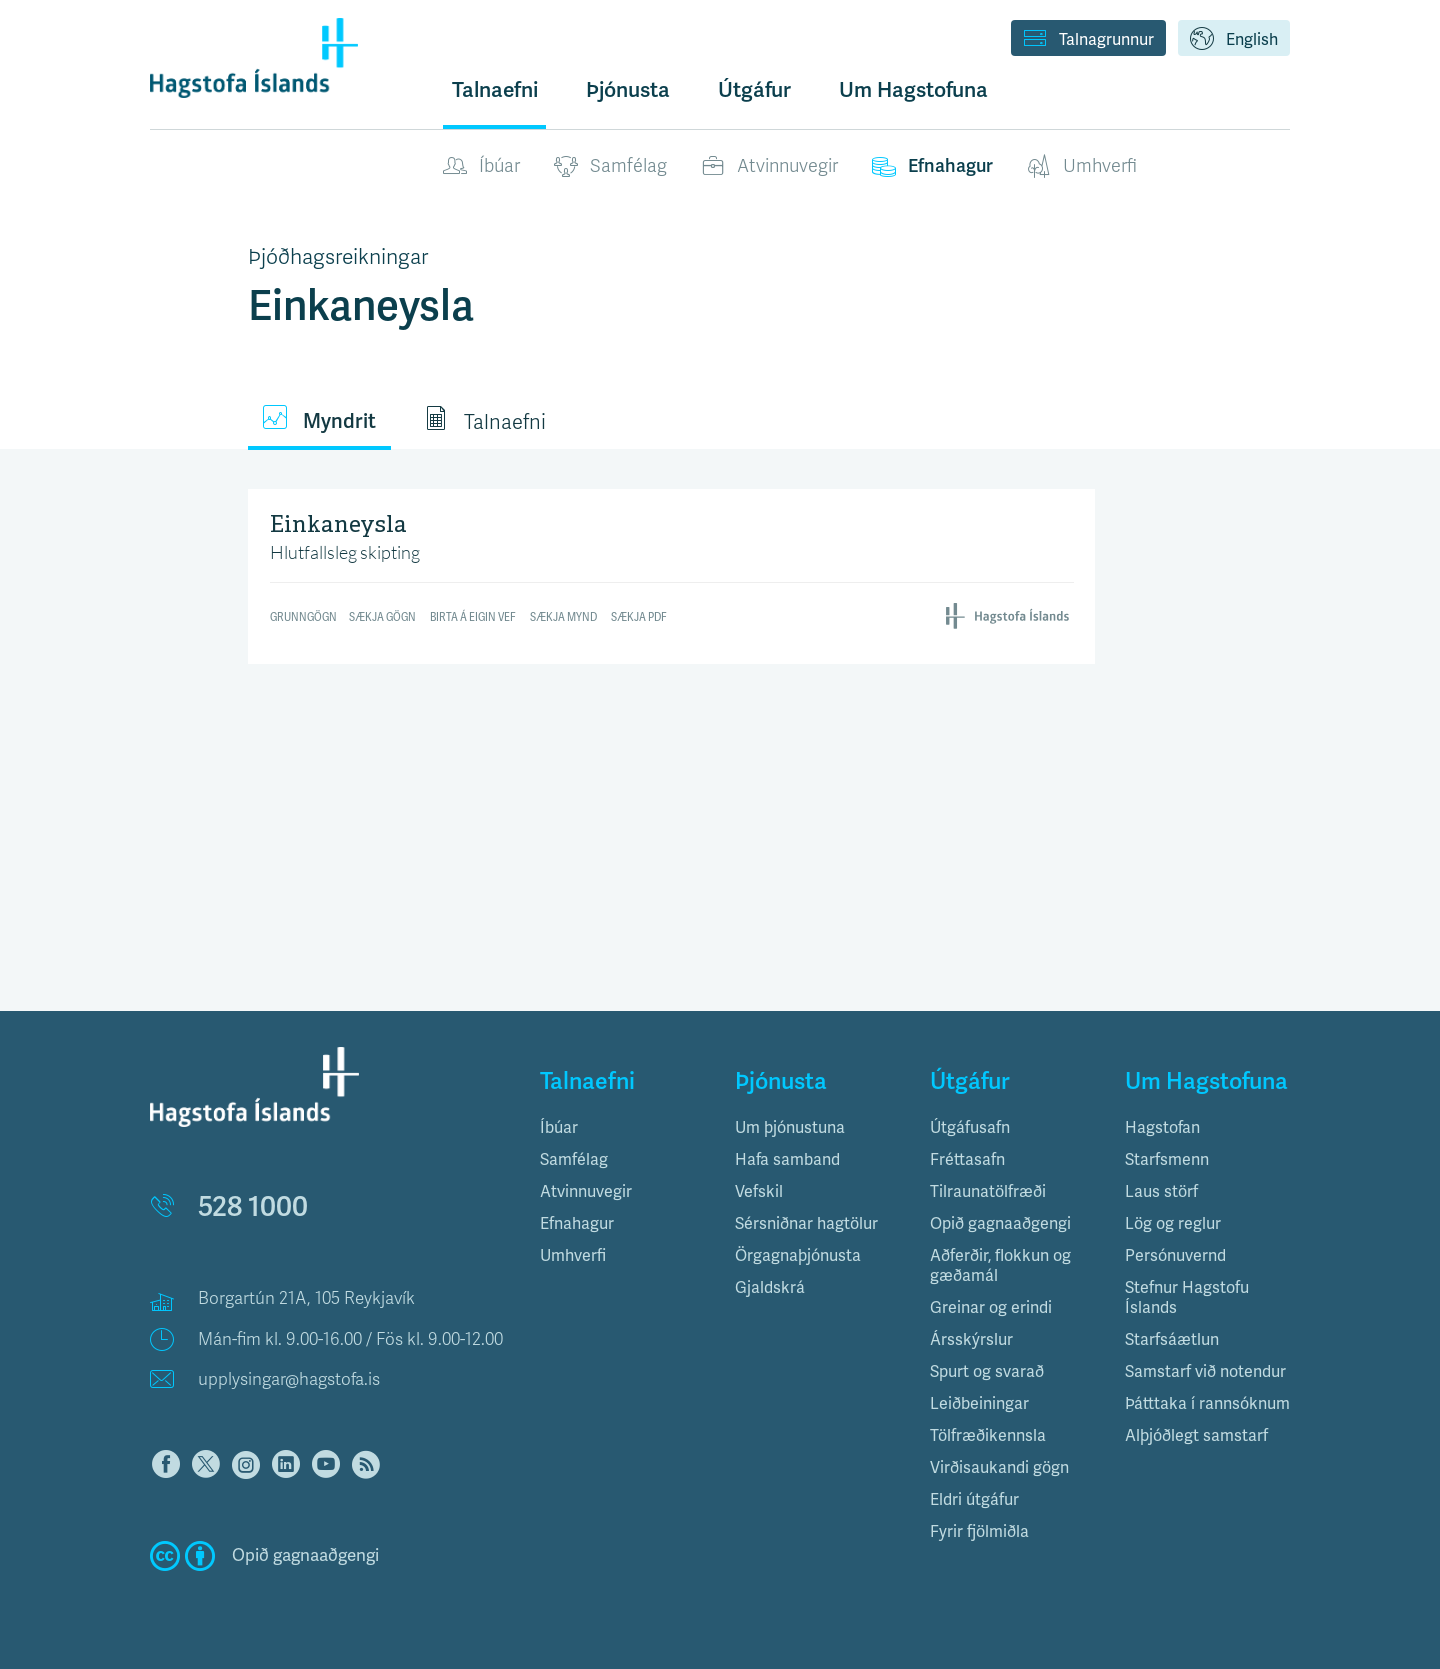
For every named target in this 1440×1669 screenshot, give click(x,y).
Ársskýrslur (971, 1340)
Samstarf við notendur (1205, 1372)
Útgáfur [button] (754, 90)
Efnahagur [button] (577, 1224)
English (1234, 40)
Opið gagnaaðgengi (1000, 1224)
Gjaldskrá (770, 1288)
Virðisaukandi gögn (999, 1468)
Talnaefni (495, 90)
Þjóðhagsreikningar (338, 257)
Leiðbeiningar (979, 1404)
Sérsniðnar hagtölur (806, 1224)
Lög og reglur (1173, 1224)
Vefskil (759, 1192)
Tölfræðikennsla (988, 1436)
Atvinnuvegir (769, 167)
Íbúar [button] (559, 1128)
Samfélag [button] (574, 1160)
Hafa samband (787, 1160)
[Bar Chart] (672, 573)
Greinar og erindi (991, 1308)
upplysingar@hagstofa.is (289, 1379)
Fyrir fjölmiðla (979, 1532)
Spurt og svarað (987, 1372)
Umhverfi (1082, 167)
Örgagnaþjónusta (798, 1256)
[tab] (622, 1128)
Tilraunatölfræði (988, 1192)
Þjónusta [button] (628, 90)
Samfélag (610, 167)
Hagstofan (1162, 1128)
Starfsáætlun (1172, 1340)
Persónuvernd (1175, 1256)
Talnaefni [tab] (485, 420)
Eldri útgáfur (974, 1500)
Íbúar (481, 167)
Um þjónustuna (790, 1128)
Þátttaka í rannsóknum (1207, 1404)
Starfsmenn (1167, 1160)
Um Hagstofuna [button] (913, 90)
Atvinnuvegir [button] (586, 1192)
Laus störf (1161, 1192)
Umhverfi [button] (573, 1256)
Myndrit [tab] (319, 419)
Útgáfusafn (970, 1128)
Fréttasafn (967, 1160)
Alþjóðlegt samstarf (1196, 1436)
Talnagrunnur (1088, 40)
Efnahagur (932, 167)
